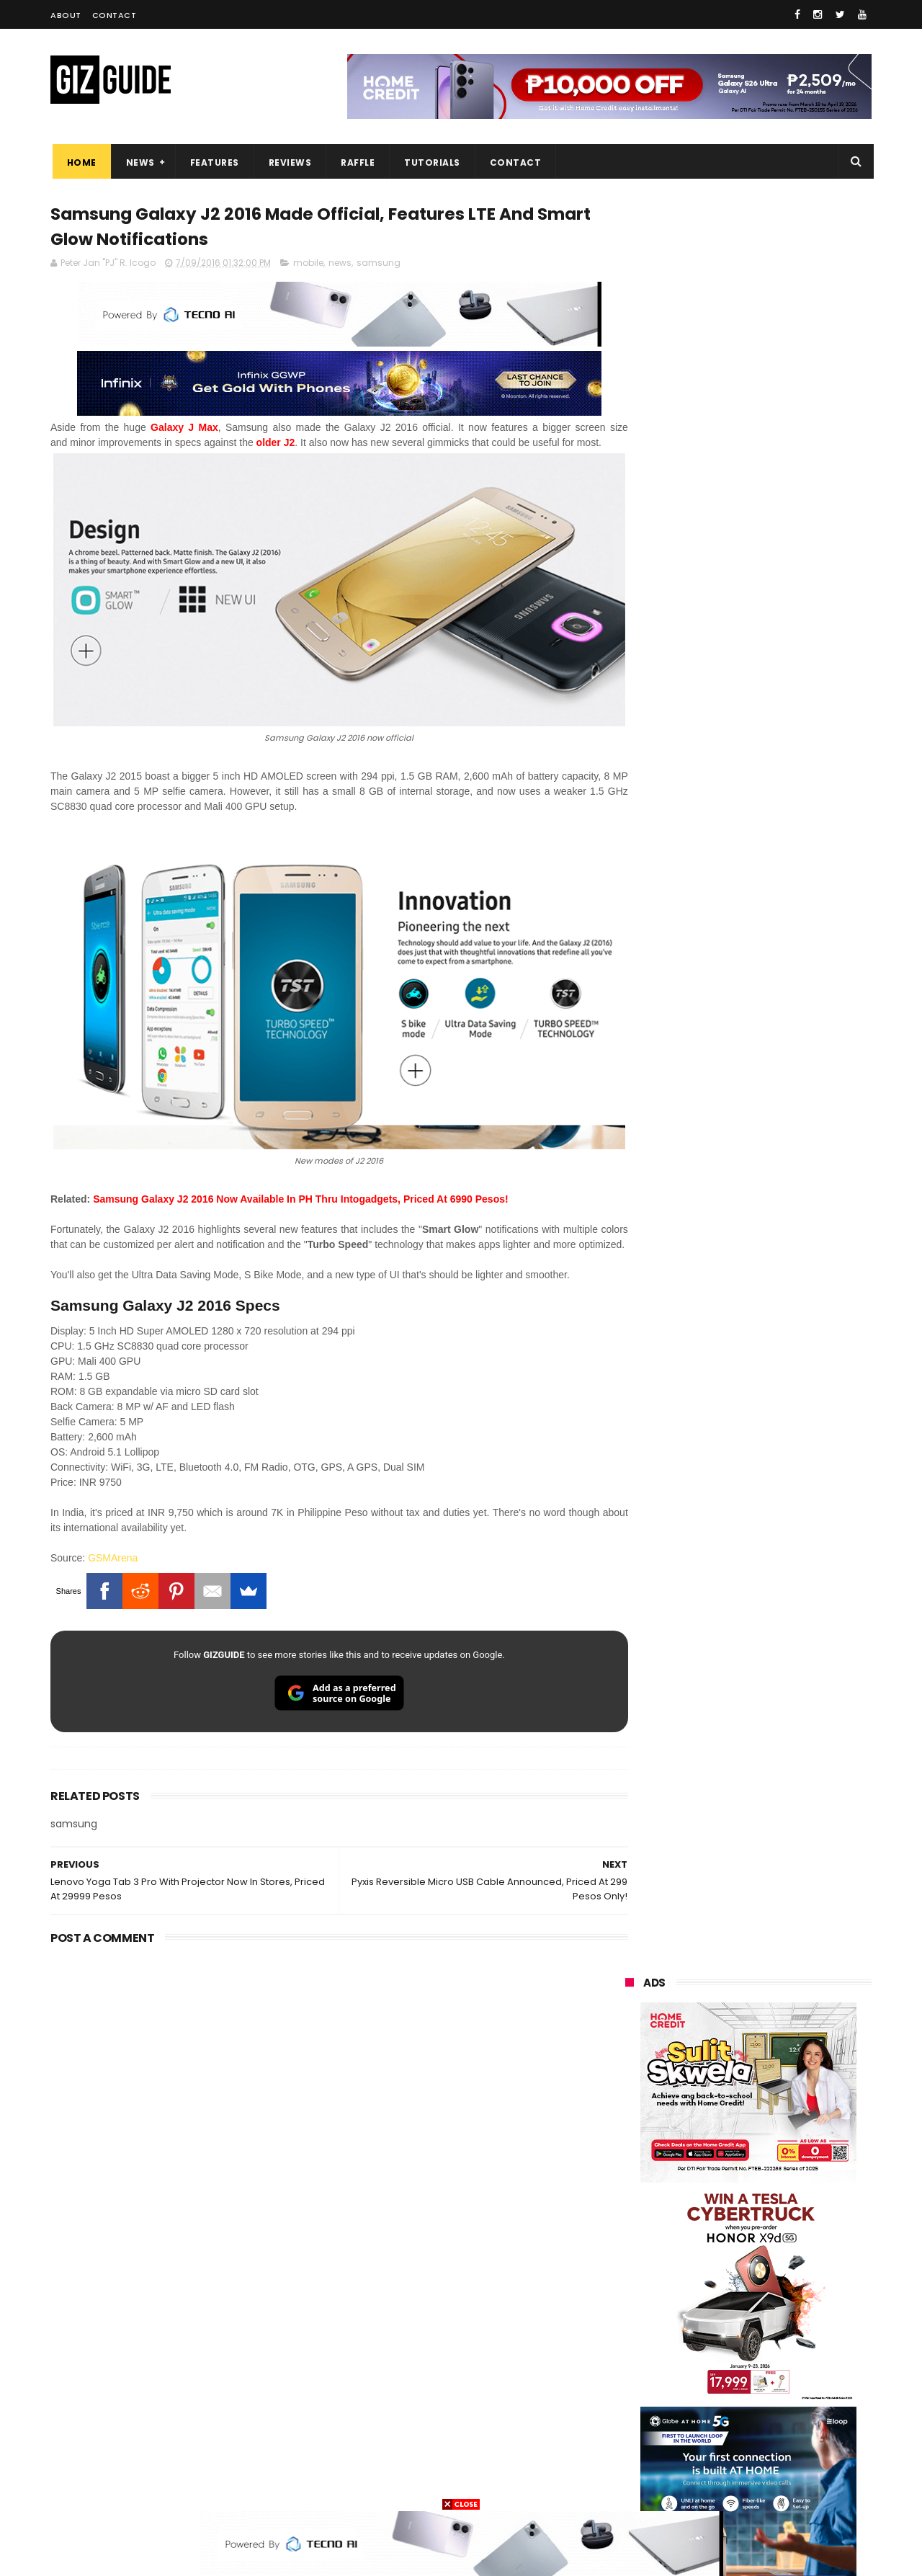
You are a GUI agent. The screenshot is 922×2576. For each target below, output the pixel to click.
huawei (633, 2164)
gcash (770, 2297)
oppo (628, 2191)
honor (716, 2217)
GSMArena (113, 1558)
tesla (628, 2484)
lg (778, 2244)
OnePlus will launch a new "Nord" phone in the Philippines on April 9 (780, 1593)
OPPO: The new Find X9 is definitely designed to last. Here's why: (731, 931)
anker (725, 2431)
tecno (789, 2271)
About (65, 15)
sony (713, 2271)
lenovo (632, 2271)
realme (632, 2217)
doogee (740, 2377)
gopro (776, 2457)
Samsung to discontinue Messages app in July (764, 1858)
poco (628, 2324)
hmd (704, 2457)
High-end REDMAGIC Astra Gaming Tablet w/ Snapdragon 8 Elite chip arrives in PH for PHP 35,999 (783, 1525)
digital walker (646, 2377)
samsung (378, 265)
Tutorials (431, 162)
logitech (635, 2404)
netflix (631, 2351)
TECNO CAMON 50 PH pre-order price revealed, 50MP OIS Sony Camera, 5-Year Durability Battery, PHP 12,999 (784, 2004)
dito (697, 2297)
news (340, 265)
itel (774, 2351)
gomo (799, 2431)
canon (704, 2351)
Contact (114, 15)
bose (772, 2484)
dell (766, 2404)
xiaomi (712, 2191)
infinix (706, 2244)
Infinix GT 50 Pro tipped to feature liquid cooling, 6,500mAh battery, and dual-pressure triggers (786, 1732)
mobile (308, 265)
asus (793, 2217)
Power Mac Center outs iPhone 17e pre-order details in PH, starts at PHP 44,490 (781, 1931)
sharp (783, 2324)
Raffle (356, 162)
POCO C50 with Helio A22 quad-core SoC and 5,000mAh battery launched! (785, 1452)
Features (212, 162)
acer (626, 2297)
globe (629, 2244)
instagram (640, 2431)
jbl (704, 2404)
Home (79, 162)
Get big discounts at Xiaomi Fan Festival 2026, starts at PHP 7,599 (785, 1386)
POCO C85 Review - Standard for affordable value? (778, 1792)
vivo (793, 2191)
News (138, 162)
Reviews (288, 162)
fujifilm (706, 2324)
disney (631, 2457)
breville (701, 2484)
